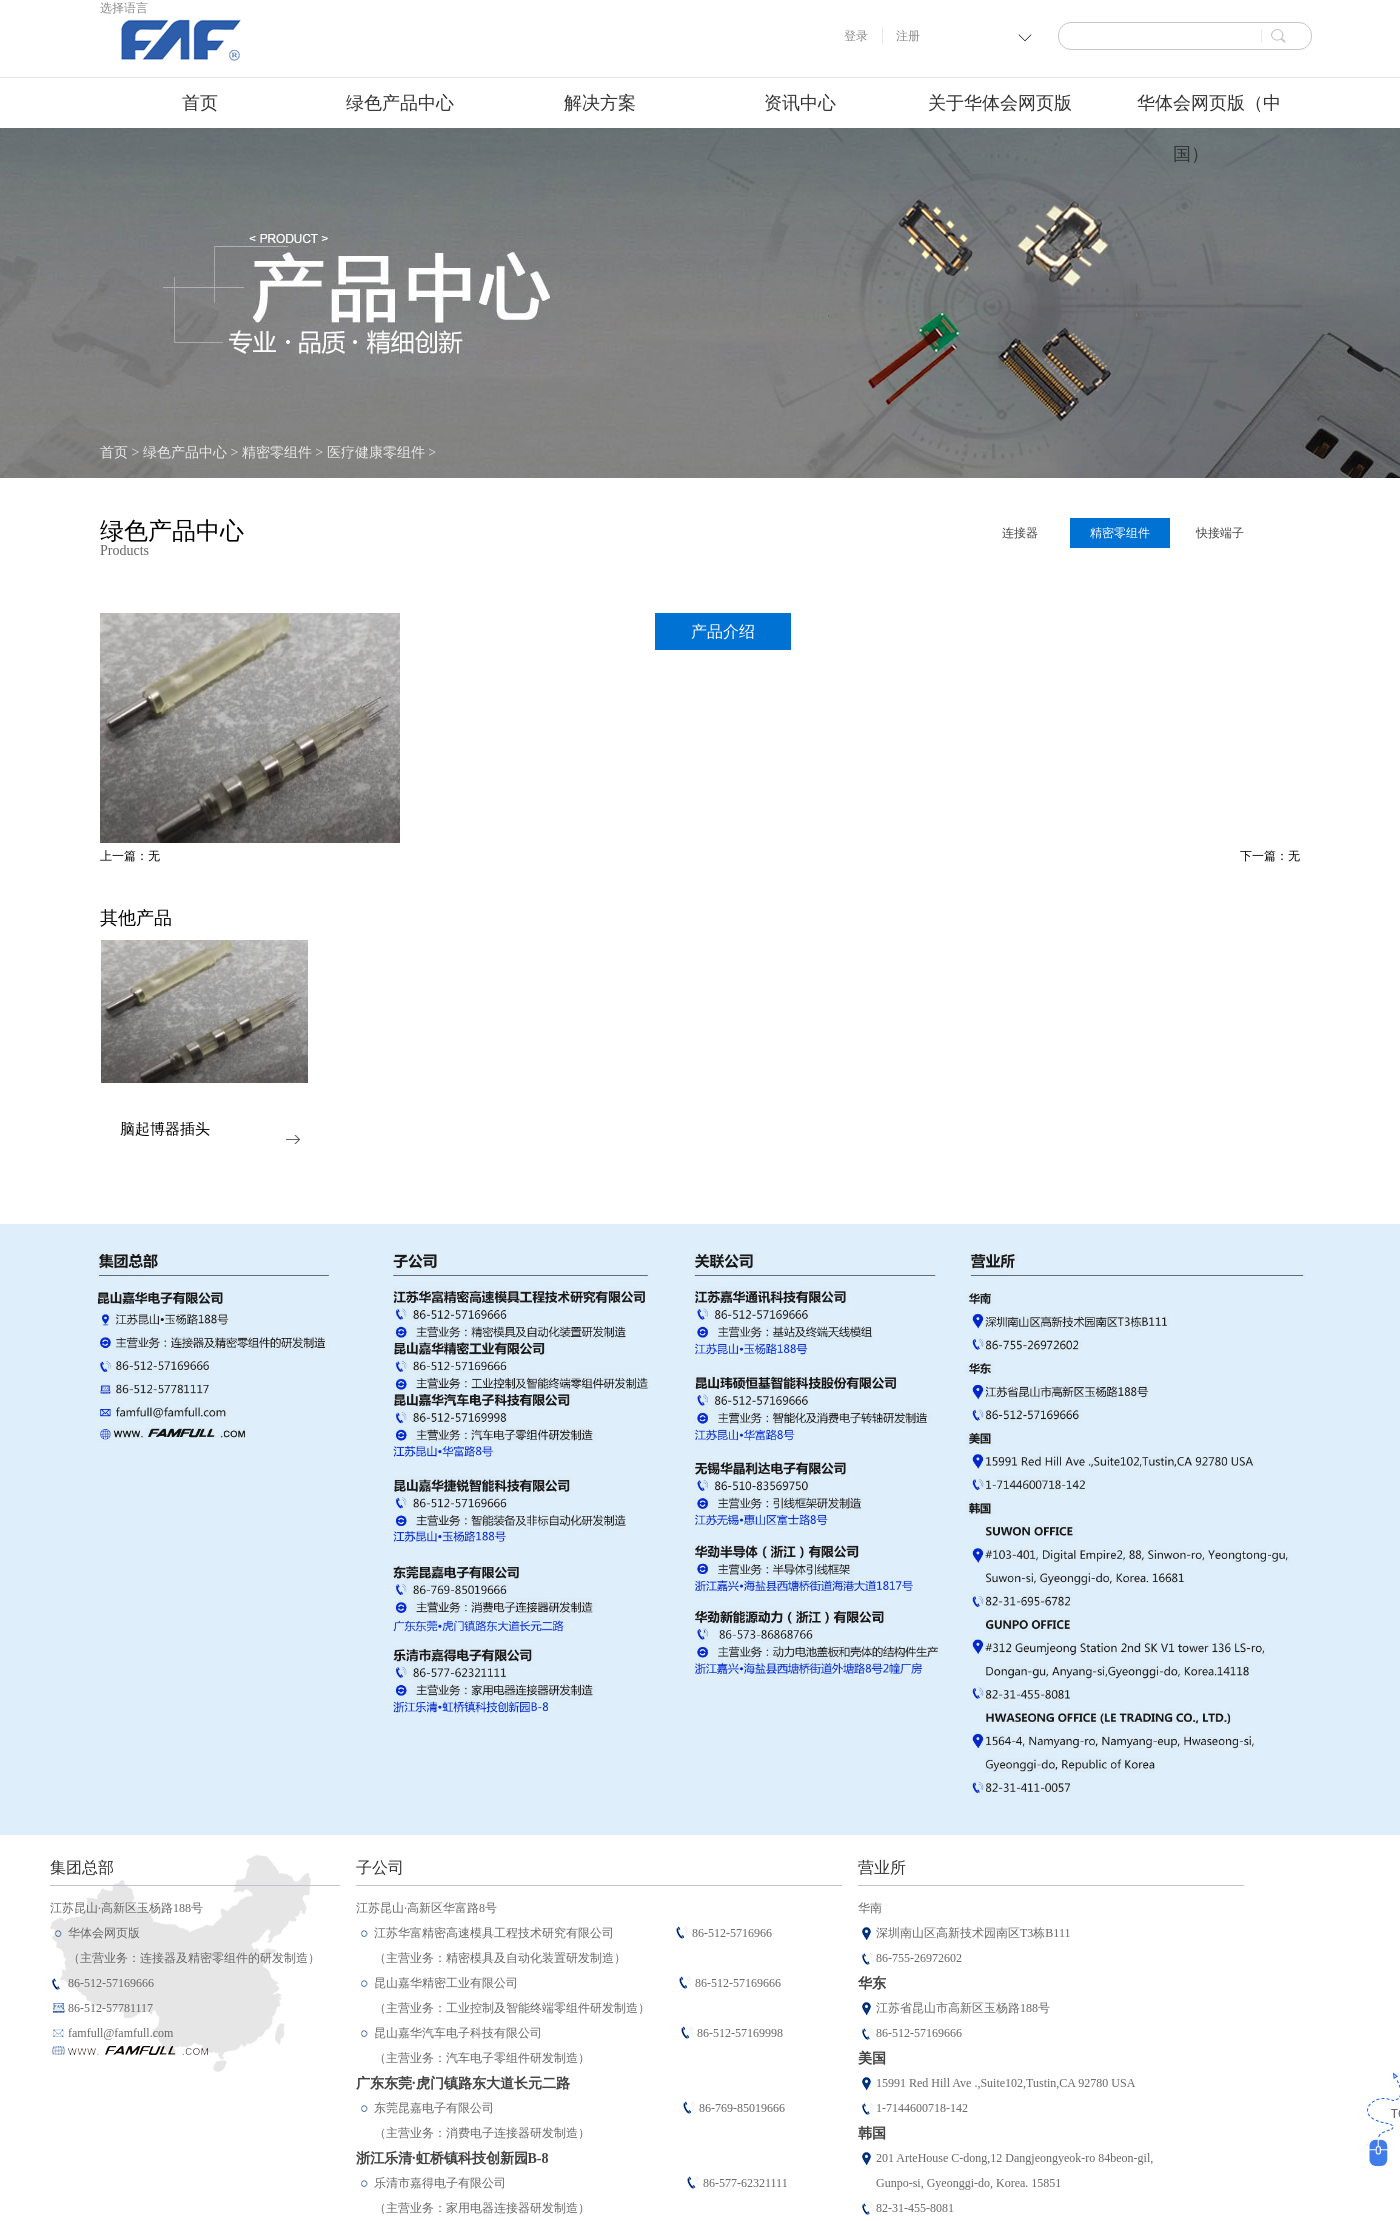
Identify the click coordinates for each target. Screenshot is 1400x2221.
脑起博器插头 (165, 1129)
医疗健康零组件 (376, 452)
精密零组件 (277, 452)
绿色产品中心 (185, 452)
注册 (908, 36)
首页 (200, 103)
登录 (856, 36)
